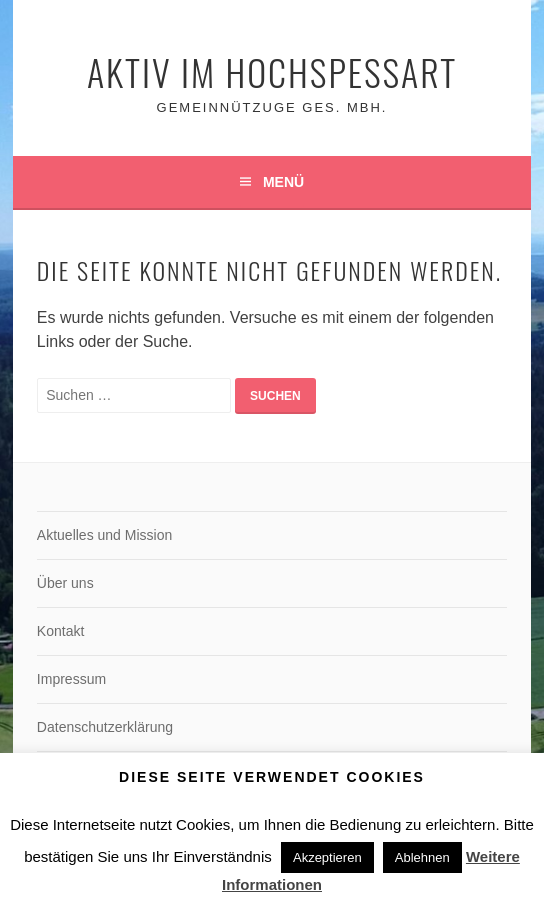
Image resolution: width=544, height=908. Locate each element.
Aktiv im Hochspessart (272, 71)
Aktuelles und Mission (104, 535)
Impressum (71, 679)
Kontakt (60, 631)
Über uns (65, 583)
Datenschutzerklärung (105, 727)
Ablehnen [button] (422, 857)
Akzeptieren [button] (327, 857)
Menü (283, 182)
